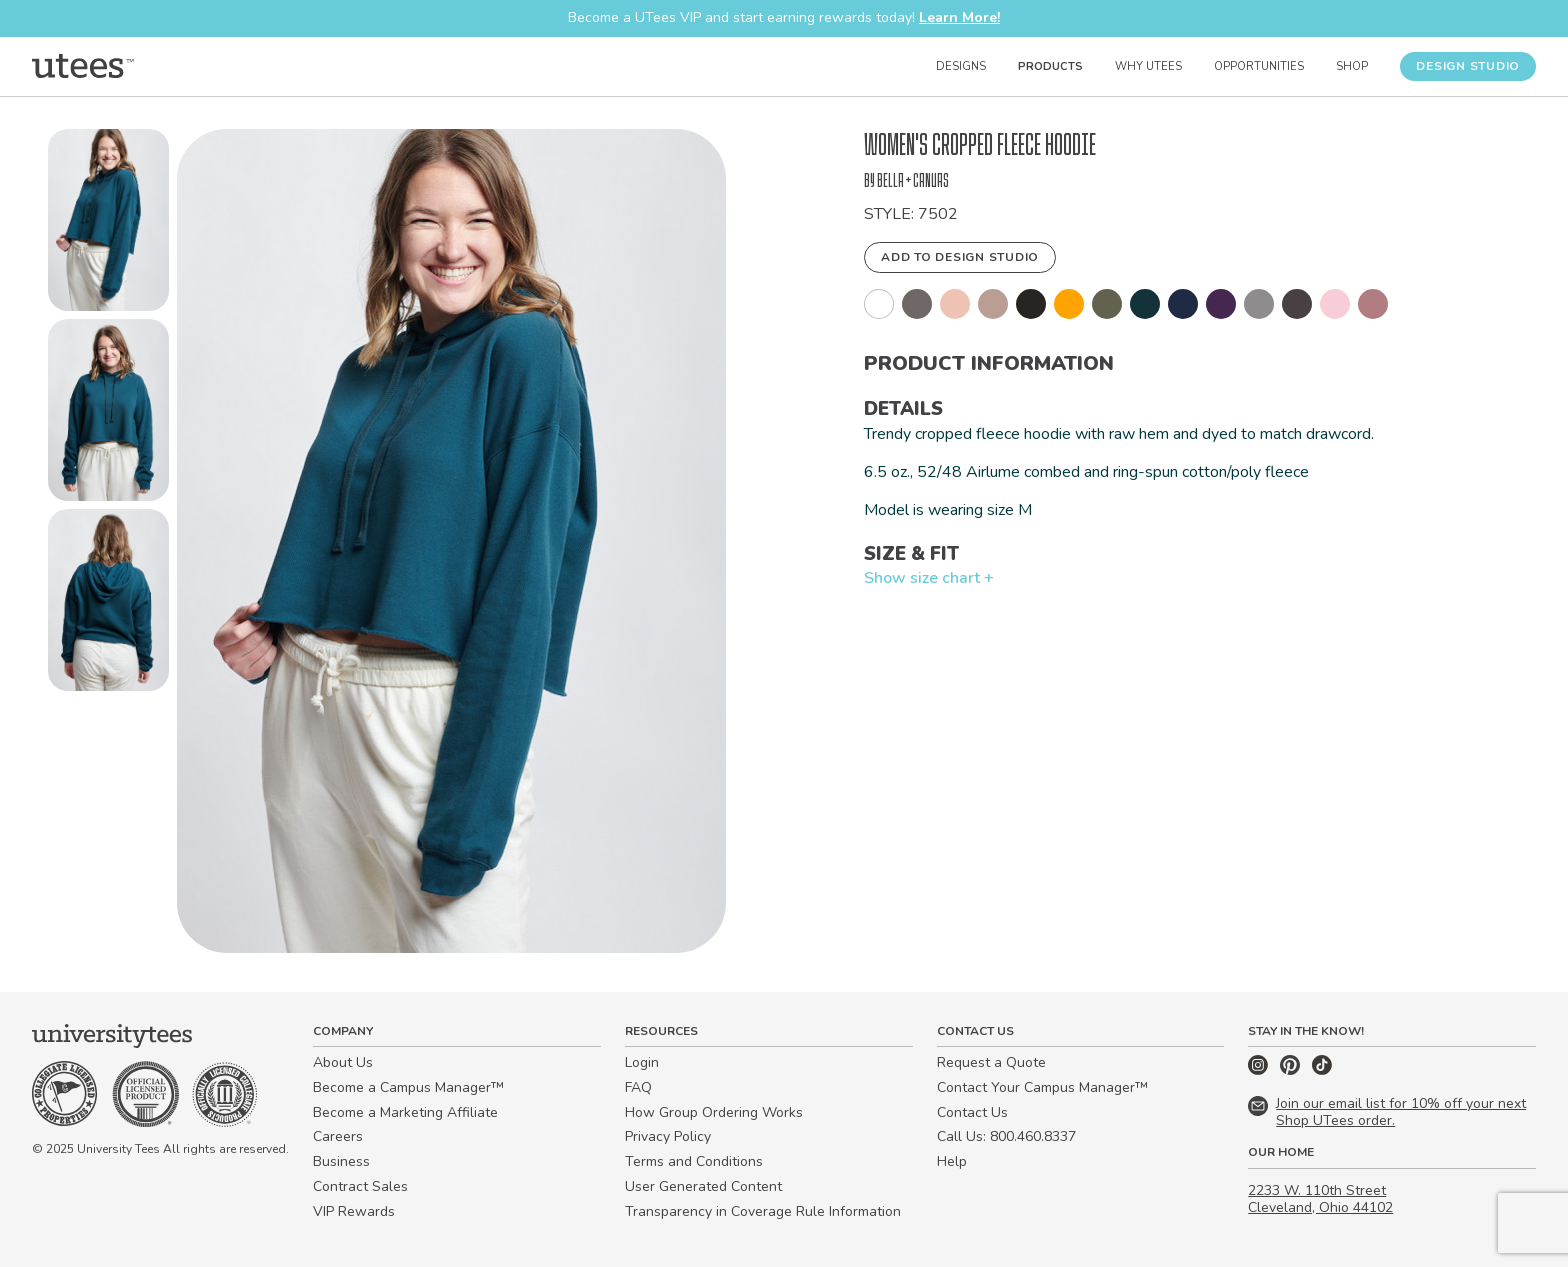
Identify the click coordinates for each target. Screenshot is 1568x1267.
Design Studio (1468, 66)
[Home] (83, 66)
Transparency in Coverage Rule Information (763, 1211)
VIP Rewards (354, 1211)
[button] (108, 224)
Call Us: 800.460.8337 (1006, 1136)
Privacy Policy (668, 1136)
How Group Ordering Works (714, 1112)
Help (952, 1161)
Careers (338, 1136)
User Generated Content (703, 1186)
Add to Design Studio (960, 257)
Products (1050, 66)
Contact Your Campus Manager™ (1042, 1087)
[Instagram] (1260, 1070)
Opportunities (1259, 66)
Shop (1352, 66)
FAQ (638, 1087)
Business (341, 1161)
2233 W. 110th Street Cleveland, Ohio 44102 (1320, 1199)
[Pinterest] (1292, 1070)
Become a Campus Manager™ (408, 1087)
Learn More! (959, 17)
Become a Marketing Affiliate (405, 1112)
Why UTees (1148, 66)
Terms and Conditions (694, 1161)
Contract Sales (360, 1186)
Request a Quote (991, 1062)
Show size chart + (929, 578)
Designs (961, 66)
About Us (343, 1062)
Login (642, 1062)
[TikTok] (1322, 1070)
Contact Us (972, 1112)
